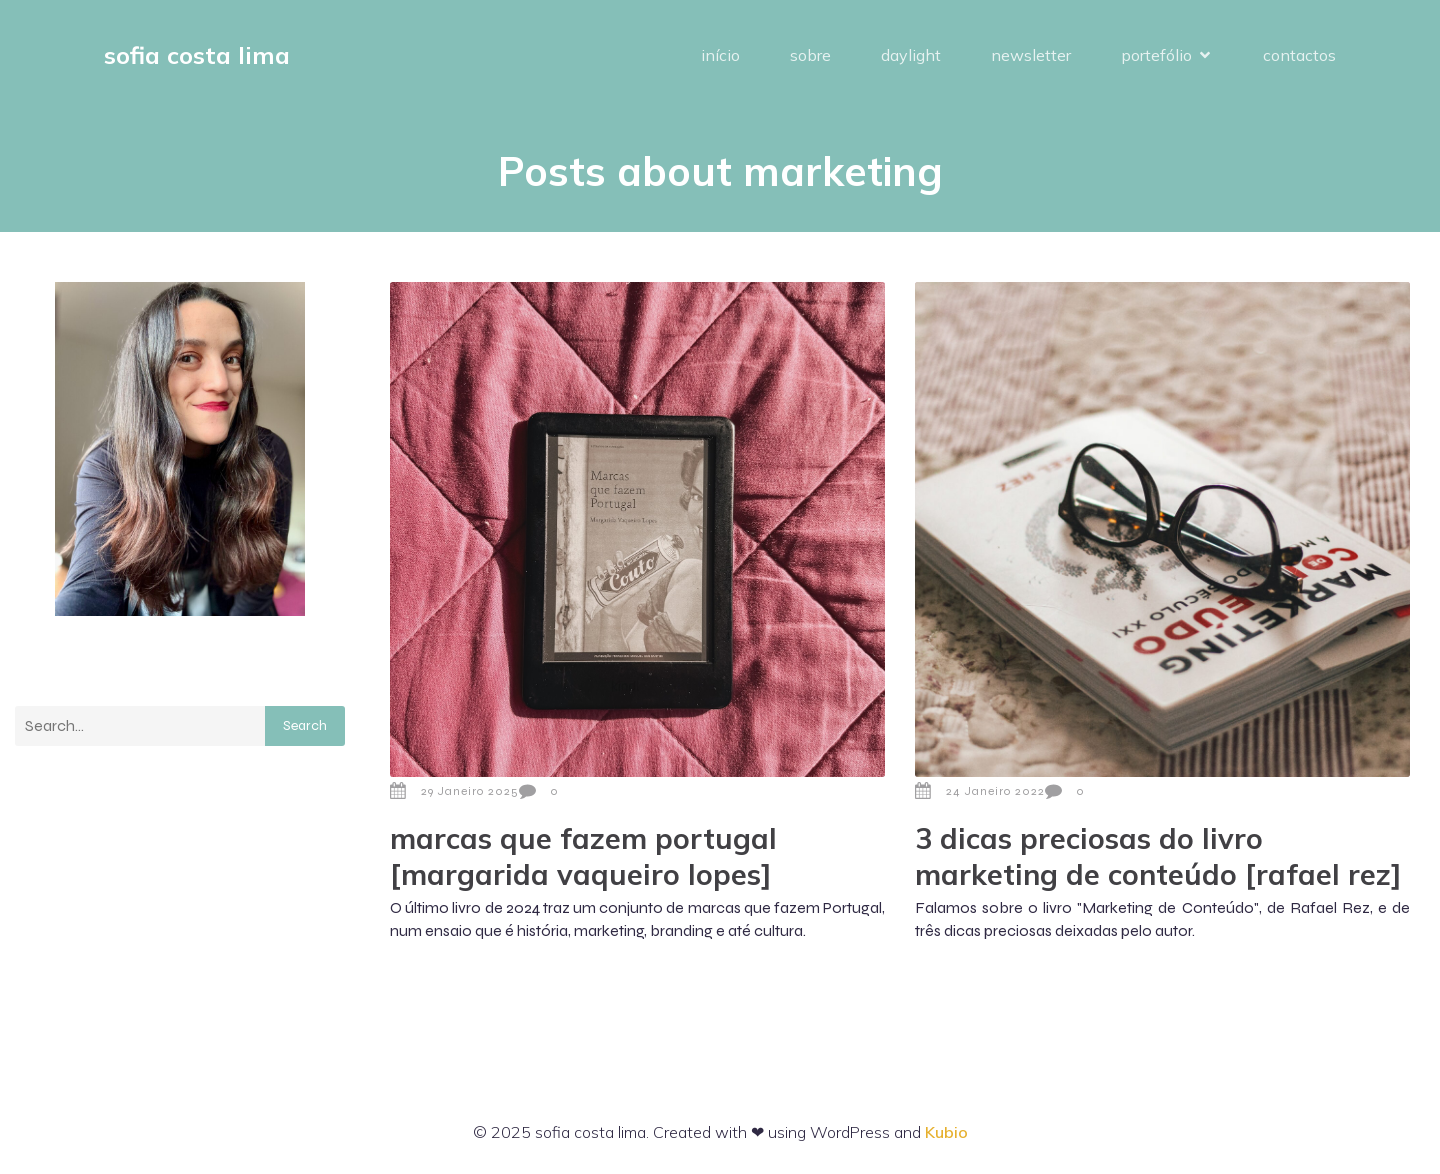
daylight (911, 55)
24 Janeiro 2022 (980, 791)
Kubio (946, 1132)
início (720, 55)
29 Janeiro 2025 (454, 791)
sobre (810, 55)
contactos (1299, 55)
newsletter (1031, 55)
